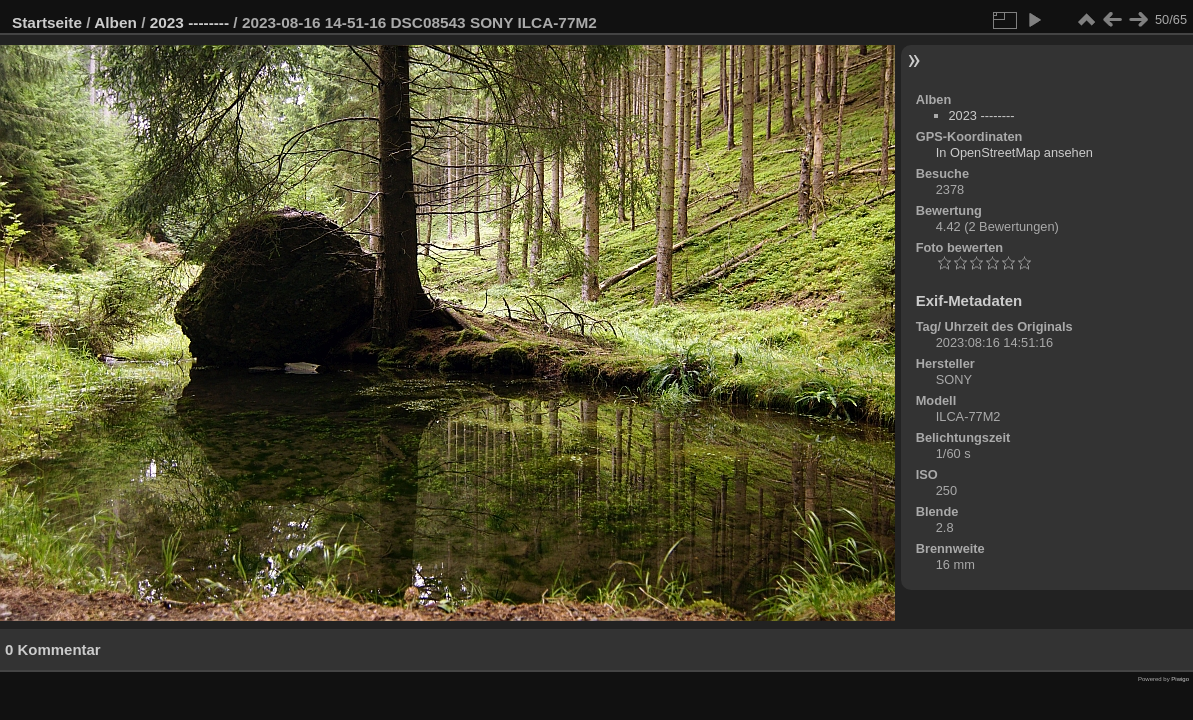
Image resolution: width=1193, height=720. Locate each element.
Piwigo (1180, 679)
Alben (115, 22)
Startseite (47, 22)
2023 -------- (189, 22)
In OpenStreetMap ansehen (1014, 152)
